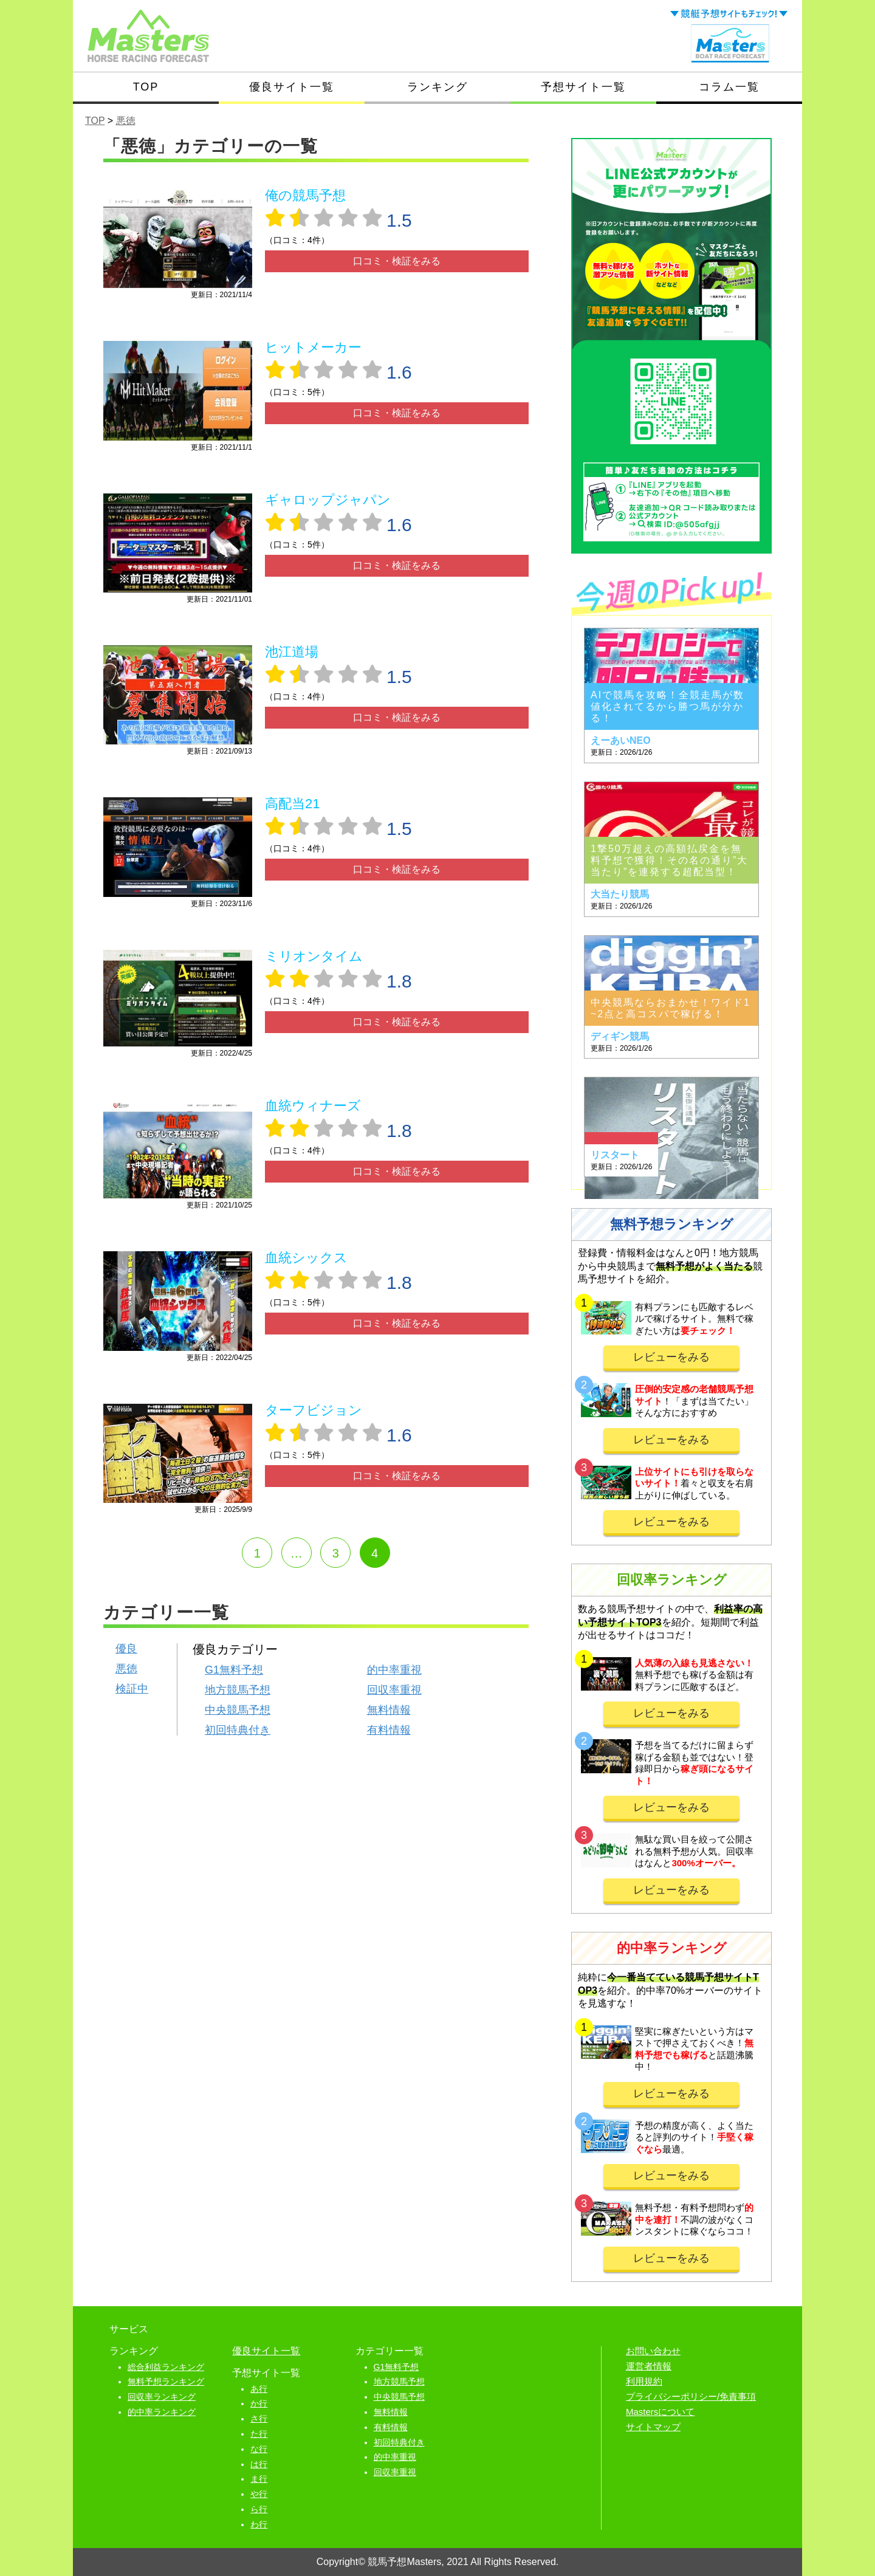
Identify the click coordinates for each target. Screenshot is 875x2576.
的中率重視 (394, 1670)
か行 (258, 2403)
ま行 (258, 2479)
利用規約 (644, 2381)
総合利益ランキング (166, 2367)
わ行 (258, 2524)
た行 (258, 2434)
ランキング (437, 87)
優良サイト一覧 (291, 87)
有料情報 (389, 1730)
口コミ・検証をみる (397, 261)
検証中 (131, 1689)
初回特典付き (237, 1730)
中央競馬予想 (237, 1710)
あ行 (258, 2389)
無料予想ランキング (166, 2381)
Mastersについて (660, 2411)
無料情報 (389, 1710)
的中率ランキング (162, 2412)
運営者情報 (648, 2366)
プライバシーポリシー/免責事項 (691, 2396)
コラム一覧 (729, 87)
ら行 (258, 2509)
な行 (258, 2449)
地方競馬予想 (237, 1690)
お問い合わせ (653, 2351)
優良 (126, 1649)
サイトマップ (653, 2427)
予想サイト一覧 (583, 87)
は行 (258, 2464)
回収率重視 (394, 1690)
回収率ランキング (162, 2397)
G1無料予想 (234, 1670)
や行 (258, 2494)
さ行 (258, 2418)
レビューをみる (671, 1357)
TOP (146, 87)
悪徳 (126, 1669)
